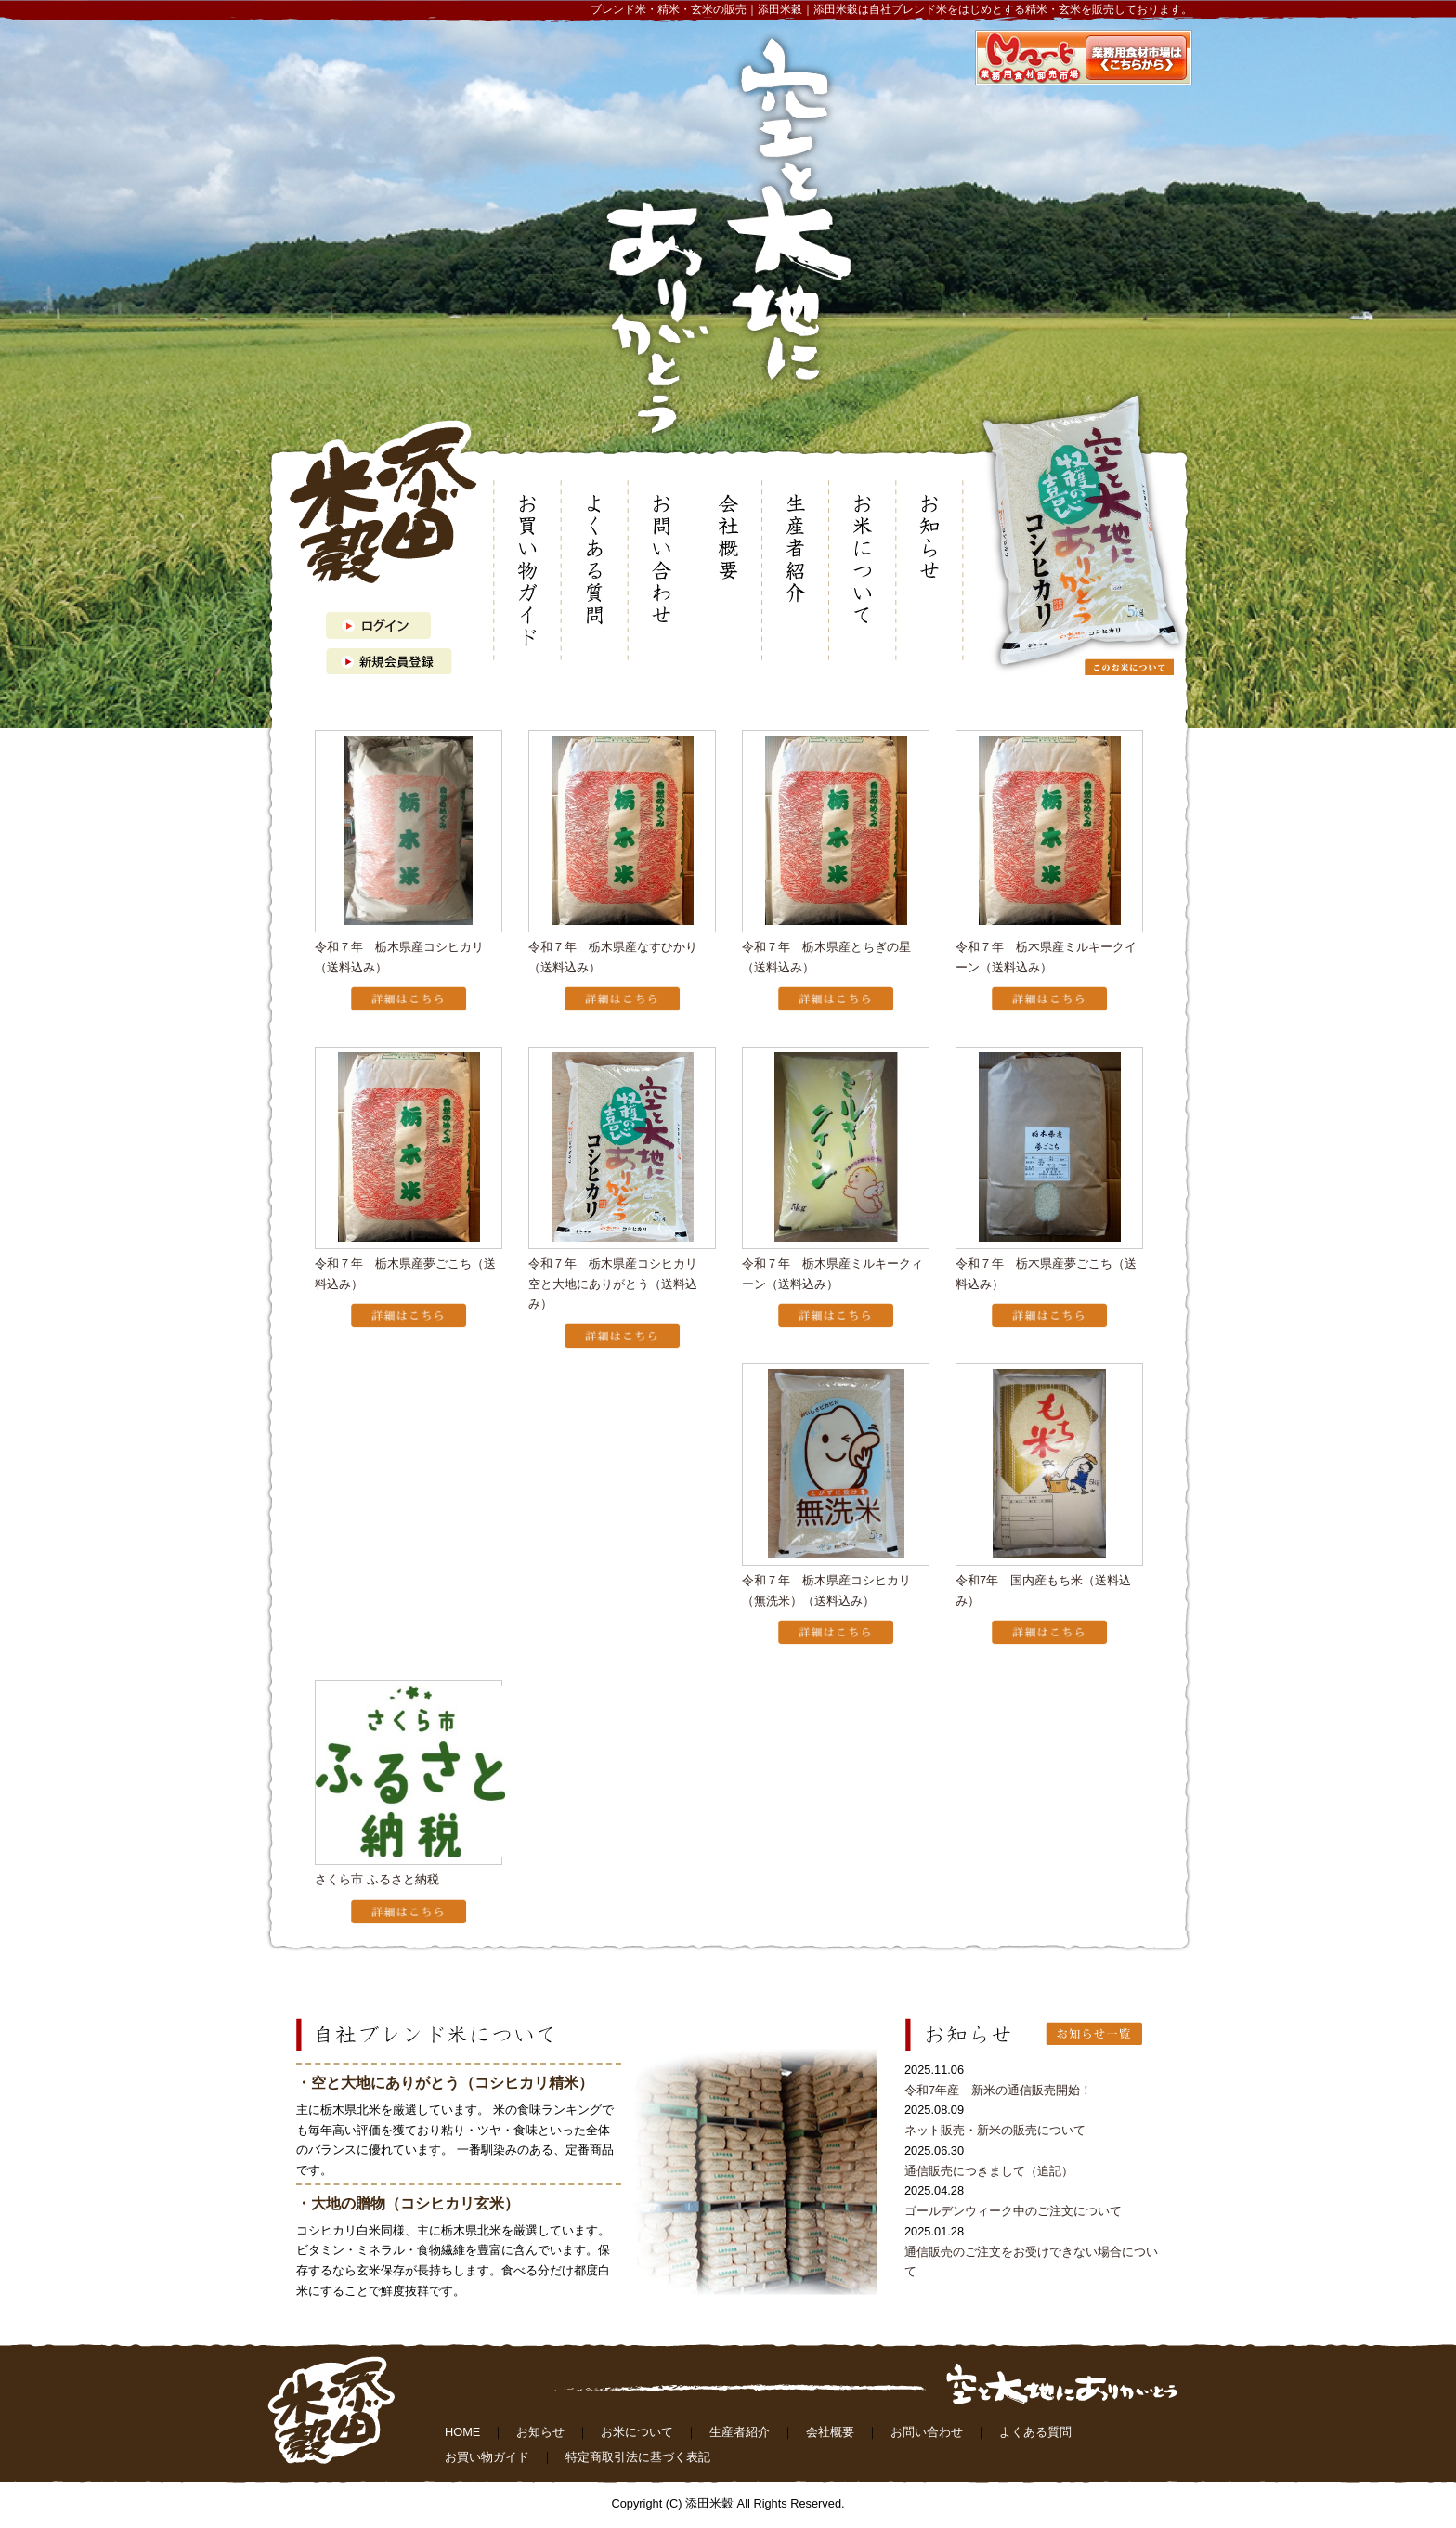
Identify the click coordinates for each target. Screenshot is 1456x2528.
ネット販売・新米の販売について (995, 2130)
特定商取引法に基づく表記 (638, 2457)
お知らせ (540, 2432)
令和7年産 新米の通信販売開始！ (998, 2090)
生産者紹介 (739, 2432)
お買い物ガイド (487, 2457)
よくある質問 (1035, 2432)
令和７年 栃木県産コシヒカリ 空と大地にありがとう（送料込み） (618, 1284)
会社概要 (830, 2432)
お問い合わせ (926, 2432)
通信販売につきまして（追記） (988, 2171)
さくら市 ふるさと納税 (377, 1879)
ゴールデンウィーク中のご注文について (1013, 2211)
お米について (637, 2432)
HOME (462, 2432)
